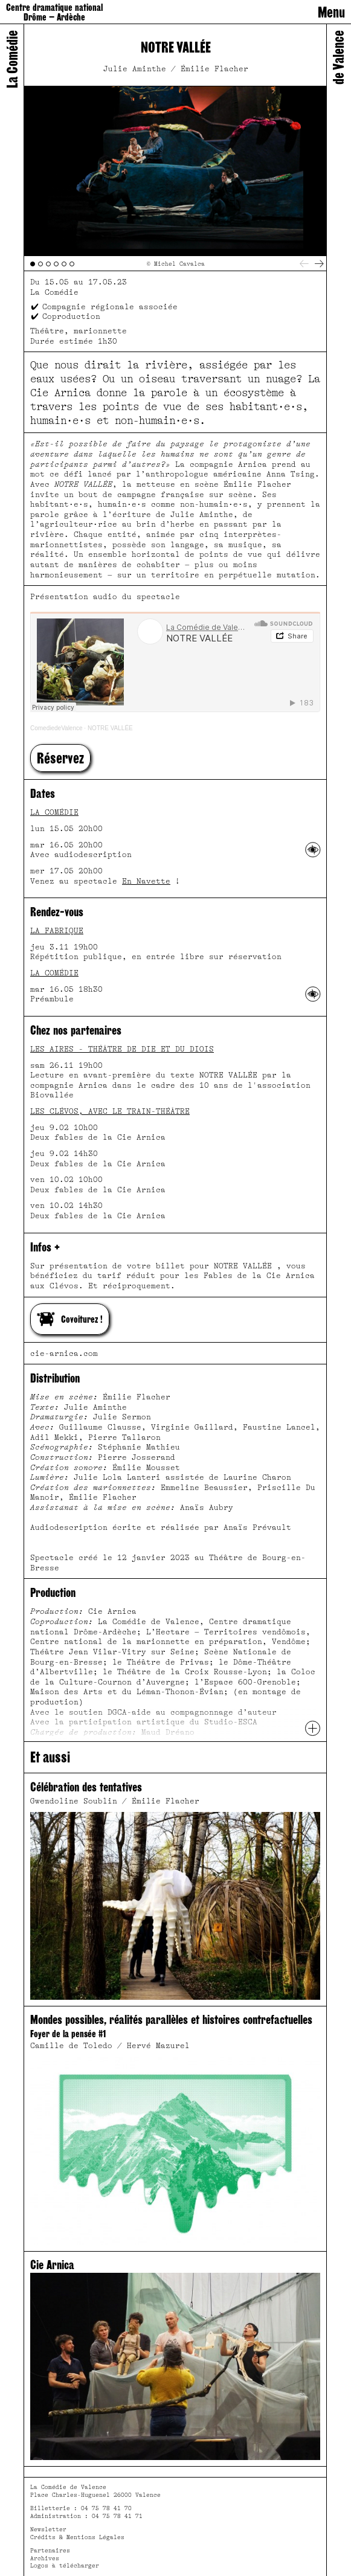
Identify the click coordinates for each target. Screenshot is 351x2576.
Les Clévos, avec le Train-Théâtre (110, 1111)
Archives (44, 2558)
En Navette (146, 881)
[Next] (319, 263)
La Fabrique (56, 931)
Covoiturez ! (70, 1319)
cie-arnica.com (64, 1353)
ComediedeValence (56, 728)
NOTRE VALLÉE (110, 728)
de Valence (338, 57)
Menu (331, 12)
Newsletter (48, 2529)
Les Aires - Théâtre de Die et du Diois (122, 1049)
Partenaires (50, 2550)
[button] (60, 758)
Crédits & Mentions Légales (77, 2537)
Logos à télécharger (64, 2565)
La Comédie (54, 812)
